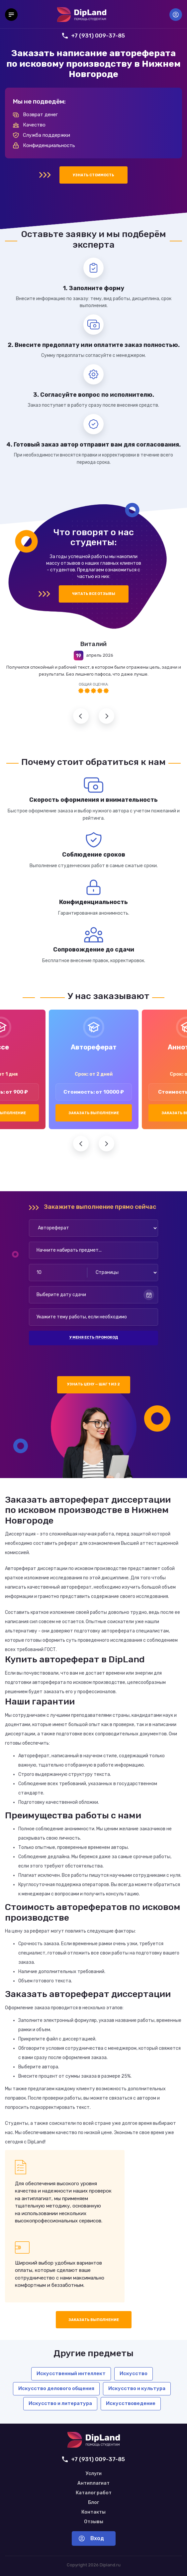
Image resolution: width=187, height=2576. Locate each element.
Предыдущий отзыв (81, 716)
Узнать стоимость (93, 175)
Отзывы (93, 2522)
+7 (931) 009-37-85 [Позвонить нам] (93, 35)
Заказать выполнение (93, 1113)
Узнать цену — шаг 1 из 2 (93, 1384)
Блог (93, 2502)
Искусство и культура (136, 2388)
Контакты (93, 2512)
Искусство (133, 2373)
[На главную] (81, 15)
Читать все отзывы (93, 594)
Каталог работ (94, 2493)
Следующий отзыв (106, 716)
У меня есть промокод (93, 1337)
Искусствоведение (130, 2403)
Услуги (94, 2473)
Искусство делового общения (56, 2388)
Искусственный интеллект (71, 2373)
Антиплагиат (93, 2483)
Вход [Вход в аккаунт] (176, 15)
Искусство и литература (60, 2403)
